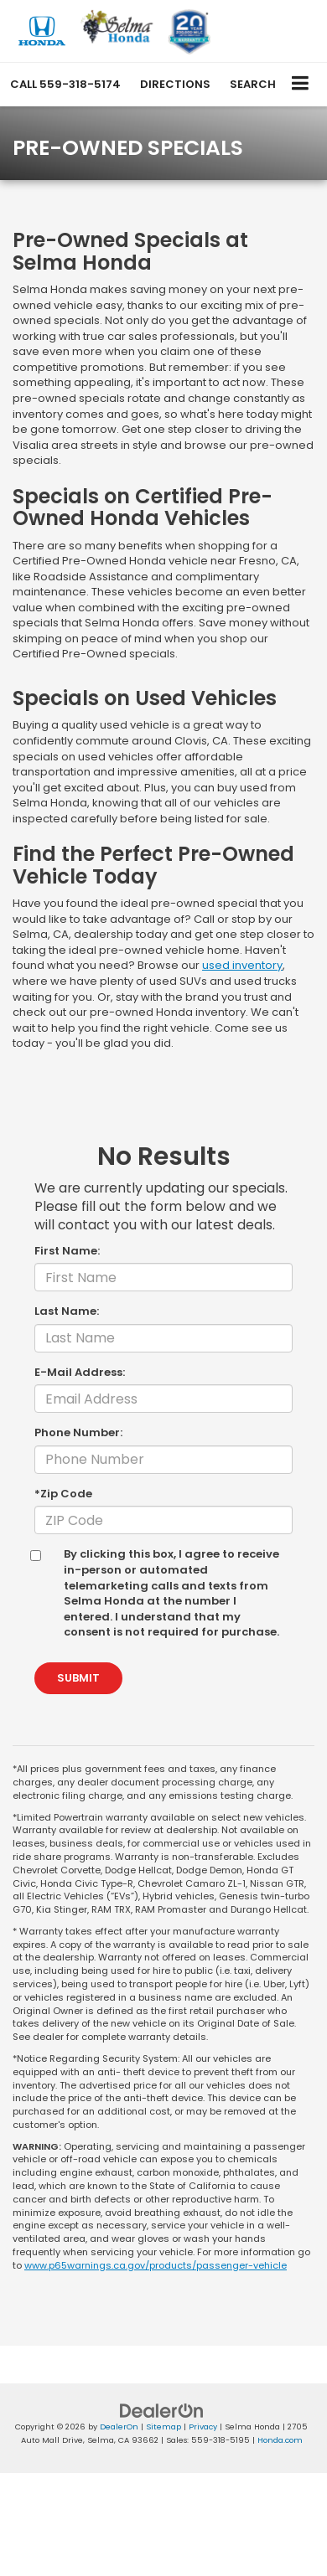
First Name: (67, 1251)
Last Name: (66, 1311)
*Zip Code (63, 1494)
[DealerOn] (162, 2410)
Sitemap (163, 2426)
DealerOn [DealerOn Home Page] (119, 2426)
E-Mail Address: (79, 1372)
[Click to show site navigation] (300, 84)
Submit (78, 1678)
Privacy (203, 2426)
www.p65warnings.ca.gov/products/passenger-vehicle (155, 2265)
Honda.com (280, 2439)
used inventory (242, 965)
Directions (175, 84)
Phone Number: (78, 1432)
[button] (65, 84)
